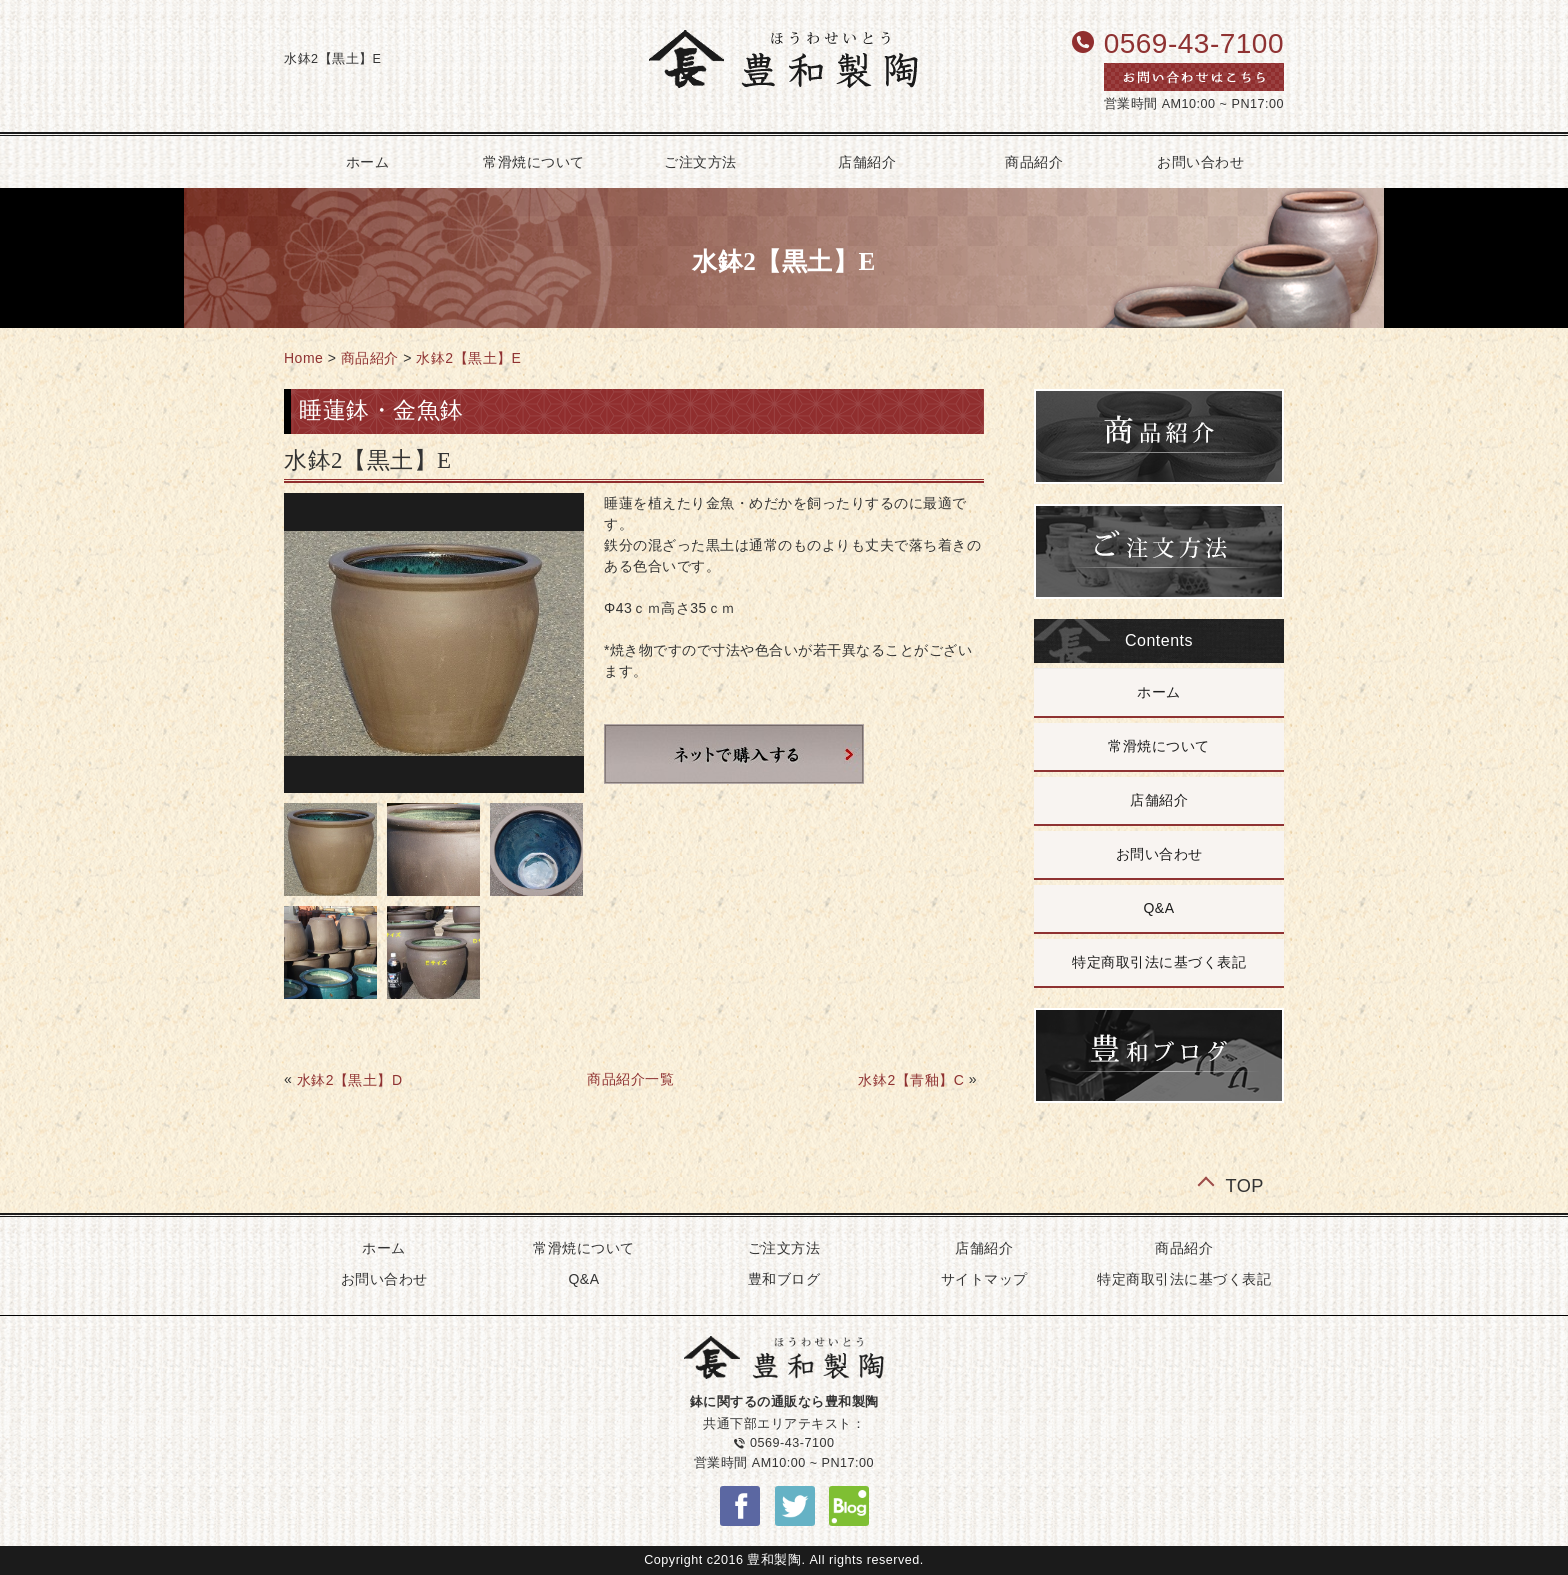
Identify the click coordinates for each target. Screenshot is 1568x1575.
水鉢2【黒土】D (350, 1080)
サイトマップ (984, 1279)
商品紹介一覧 (630, 1079)
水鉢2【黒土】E (468, 358)
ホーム (368, 162)
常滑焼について (534, 162)
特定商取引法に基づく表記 (1159, 962)
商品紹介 (1034, 162)
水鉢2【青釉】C (911, 1080)
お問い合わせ (1200, 162)
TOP (1244, 1184)
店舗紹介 (867, 162)
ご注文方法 (700, 162)
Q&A (1158, 908)
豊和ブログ (784, 1279)
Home (303, 358)
